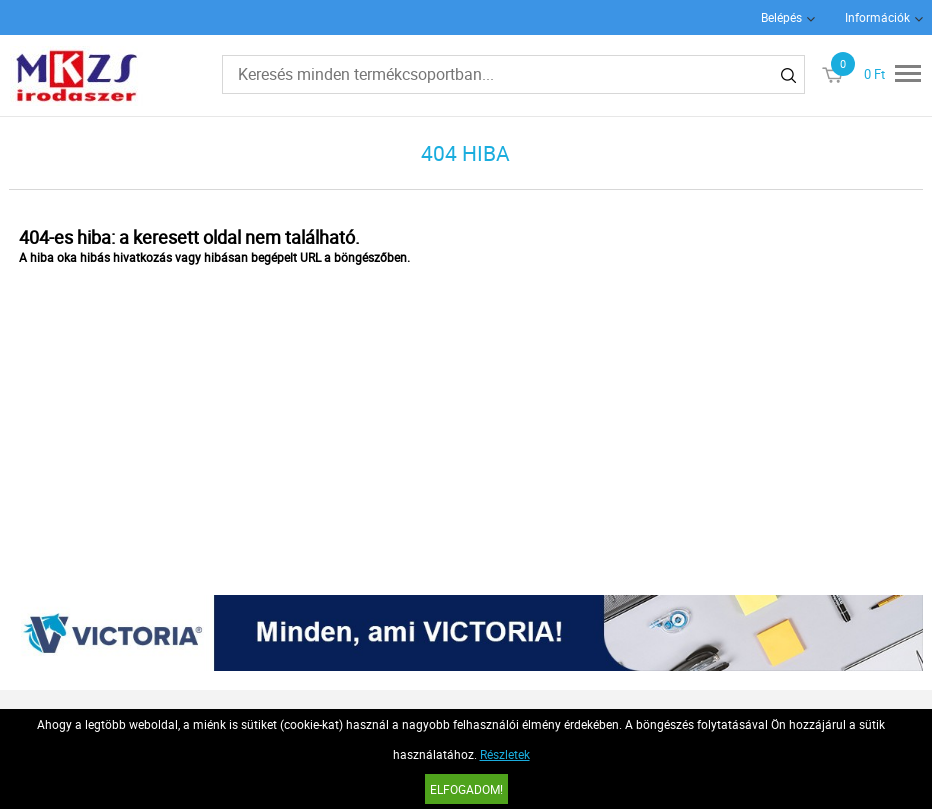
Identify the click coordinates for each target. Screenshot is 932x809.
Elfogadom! (466, 789)
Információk (877, 17)
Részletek (505, 754)
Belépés (781, 17)
